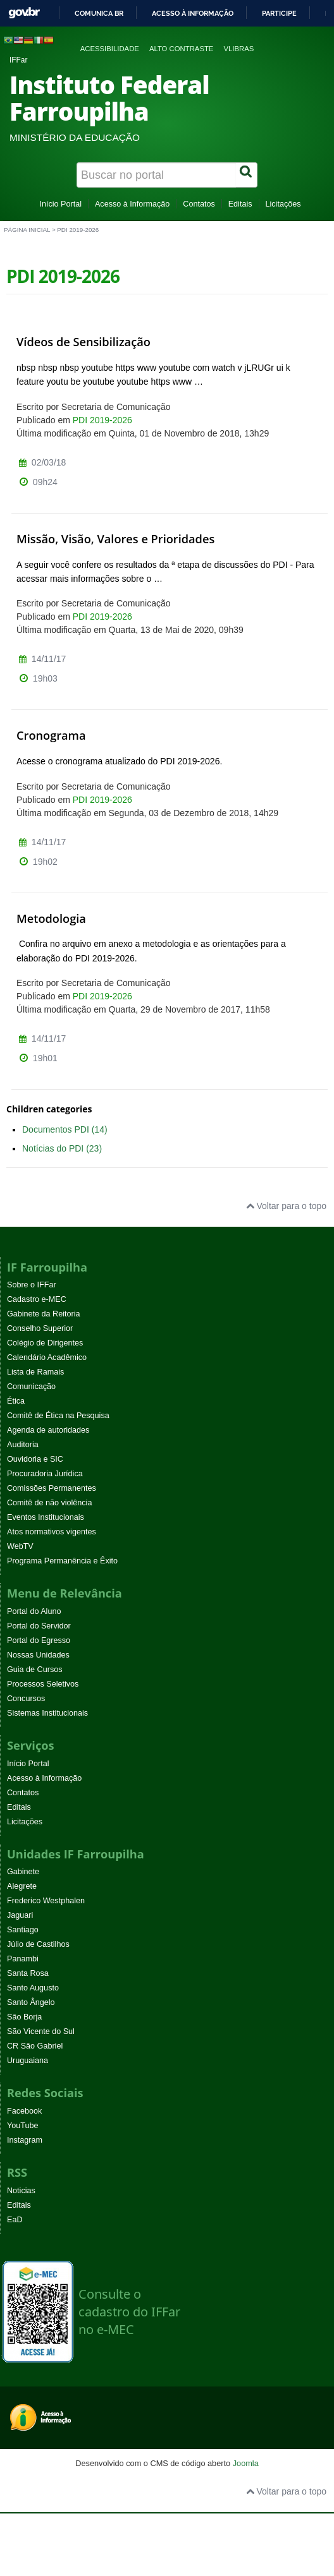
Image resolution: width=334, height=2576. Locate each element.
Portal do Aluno (34, 1611)
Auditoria (23, 1444)
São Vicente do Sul (41, 2031)
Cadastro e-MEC (36, 1299)
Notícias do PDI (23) (62, 1148)
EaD (15, 2219)
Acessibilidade (109, 48)
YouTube (23, 2125)
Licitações (283, 204)
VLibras (238, 48)
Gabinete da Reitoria (43, 1313)
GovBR (24, 13)
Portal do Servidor (39, 1626)
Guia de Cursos (35, 1669)
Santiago (23, 1929)
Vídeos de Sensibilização (83, 341)
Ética (16, 1401)
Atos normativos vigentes (51, 1531)
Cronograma (51, 735)
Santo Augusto (33, 1987)
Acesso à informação (192, 13)
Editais (240, 204)
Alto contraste (181, 48)
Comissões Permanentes (51, 1488)
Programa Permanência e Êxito (62, 1560)
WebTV (20, 1546)
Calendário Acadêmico (47, 1357)
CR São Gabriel (35, 2046)
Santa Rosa (28, 1973)
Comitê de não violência (49, 1502)
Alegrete (22, 1886)
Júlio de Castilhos (38, 1944)
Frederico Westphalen (46, 1900)
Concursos (26, 1698)
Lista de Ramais (35, 1372)
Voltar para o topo (286, 1206)
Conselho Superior (40, 1328)
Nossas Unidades (38, 1655)
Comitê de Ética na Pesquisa (58, 1415)
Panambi (23, 1958)
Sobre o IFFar (31, 1284)
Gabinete (23, 1871)
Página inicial (27, 229)
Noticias (21, 2190)
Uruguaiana (27, 2060)
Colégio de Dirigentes (45, 1343)
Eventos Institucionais (45, 1517)
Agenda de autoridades (48, 1430)
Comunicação (31, 1386)
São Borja (24, 2017)
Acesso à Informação (132, 204)
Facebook (24, 2111)
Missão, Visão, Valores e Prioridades (115, 538)
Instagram (24, 2140)
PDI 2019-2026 (102, 420)
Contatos (198, 204)
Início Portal (60, 204)
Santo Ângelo (31, 2002)
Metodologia (51, 918)
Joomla (246, 2463)
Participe (279, 13)
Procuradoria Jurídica (45, 1473)
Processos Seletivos (42, 1684)
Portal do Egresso (38, 1640)
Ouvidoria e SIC (35, 1459)
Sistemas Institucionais (47, 1713)
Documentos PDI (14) (65, 1129)
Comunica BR (99, 13)
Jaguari (20, 1915)
